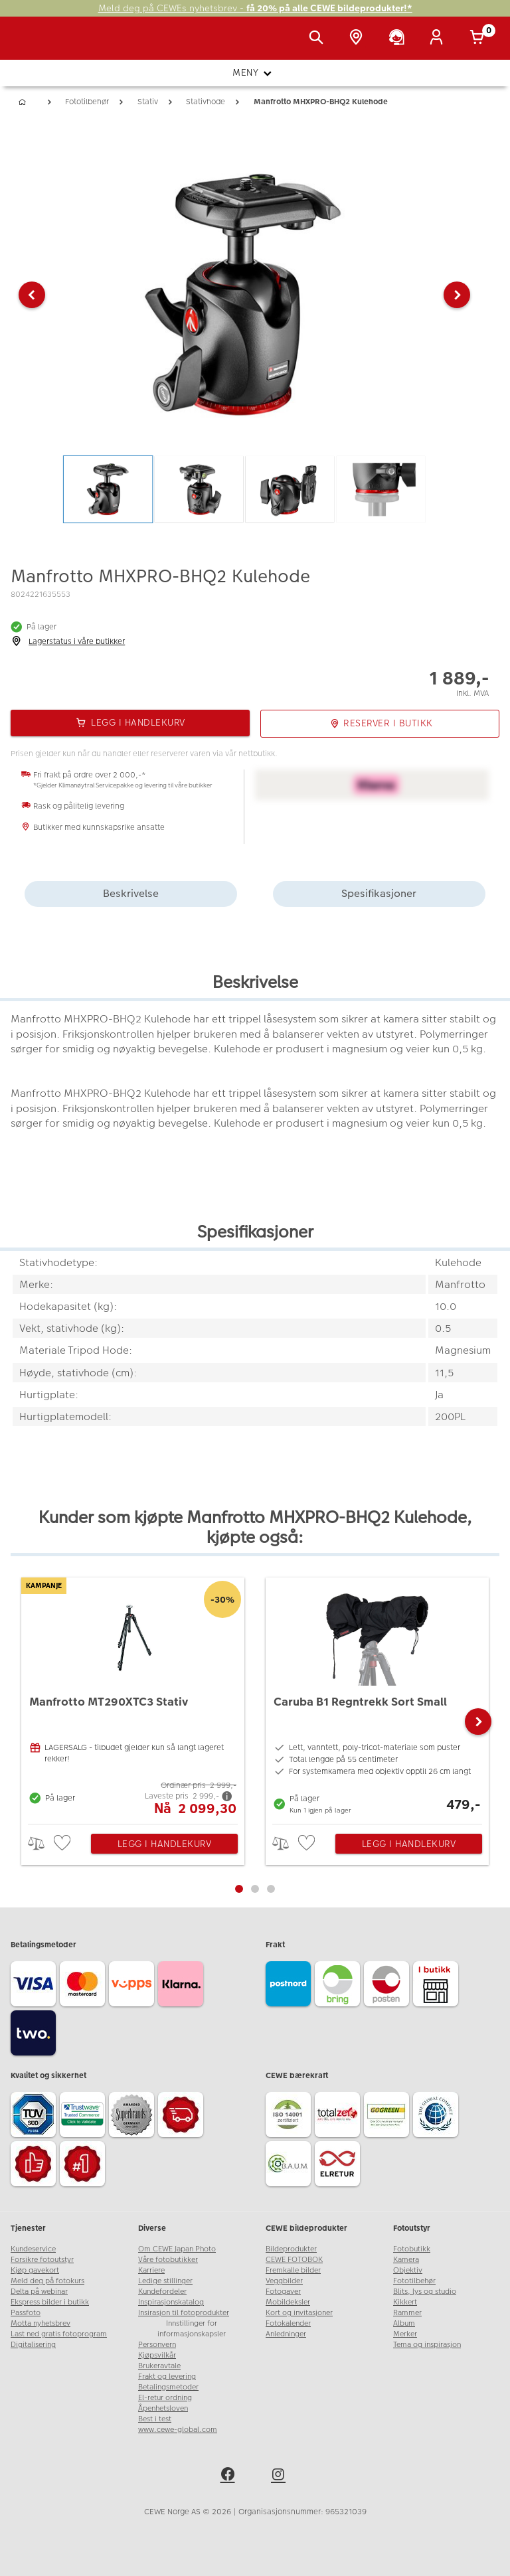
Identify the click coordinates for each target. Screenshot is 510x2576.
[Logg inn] (439, 38)
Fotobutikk (411, 2249)
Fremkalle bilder (293, 2270)
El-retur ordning (165, 2398)
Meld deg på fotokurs (47, 2281)
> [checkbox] (41, 1843)
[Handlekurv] (479, 38)
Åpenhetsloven (163, 2408)
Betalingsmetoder (168, 2387)
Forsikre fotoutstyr (42, 2260)
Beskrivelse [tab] (131, 893)
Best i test (154, 2419)
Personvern (157, 2345)
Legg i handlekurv (165, 1843)
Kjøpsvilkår (157, 2355)
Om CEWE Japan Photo (177, 2249)
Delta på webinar (39, 2291)
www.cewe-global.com (177, 2430)
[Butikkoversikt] (358, 38)
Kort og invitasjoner (299, 2313)
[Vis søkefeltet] (318, 38)
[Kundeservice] (399, 38)
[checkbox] (64, 1843)
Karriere (151, 2270)
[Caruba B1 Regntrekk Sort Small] (377, 1697)
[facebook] (229, 2476)
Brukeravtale (159, 2366)
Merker (405, 2334)
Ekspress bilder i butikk (50, 2302)
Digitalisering (33, 2345)
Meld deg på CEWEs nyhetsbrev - (255, 8)
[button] (32, 295)
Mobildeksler (288, 2302)
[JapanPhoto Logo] (38, 45)
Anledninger (286, 2334)
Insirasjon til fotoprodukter (183, 2313)
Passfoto (26, 2313)
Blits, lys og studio (424, 2291)
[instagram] (280, 2476)
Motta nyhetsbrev (40, 2323)
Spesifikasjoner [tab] (378, 893)
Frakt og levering (167, 2376)
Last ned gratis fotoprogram (59, 2334)
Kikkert (405, 2302)
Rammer (407, 2313)
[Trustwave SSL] (84, 2116)
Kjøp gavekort (35, 2270)
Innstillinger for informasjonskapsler (191, 2328)
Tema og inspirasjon (427, 2345)
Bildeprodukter (291, 2249)
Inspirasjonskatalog (171, 2302)
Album (404, 2323)
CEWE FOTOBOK (294, 2260)
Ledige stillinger (165, 2281)
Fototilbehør (414, 2281)
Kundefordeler (162, 2291)
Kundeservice (33, 2249)
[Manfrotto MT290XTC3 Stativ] (132, 1697)
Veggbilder (284, 2281)
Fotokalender (288, 2323)
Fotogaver (283, 2291)
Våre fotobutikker (168, 2260)
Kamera (406, 2260)
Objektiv (407, 2270)
